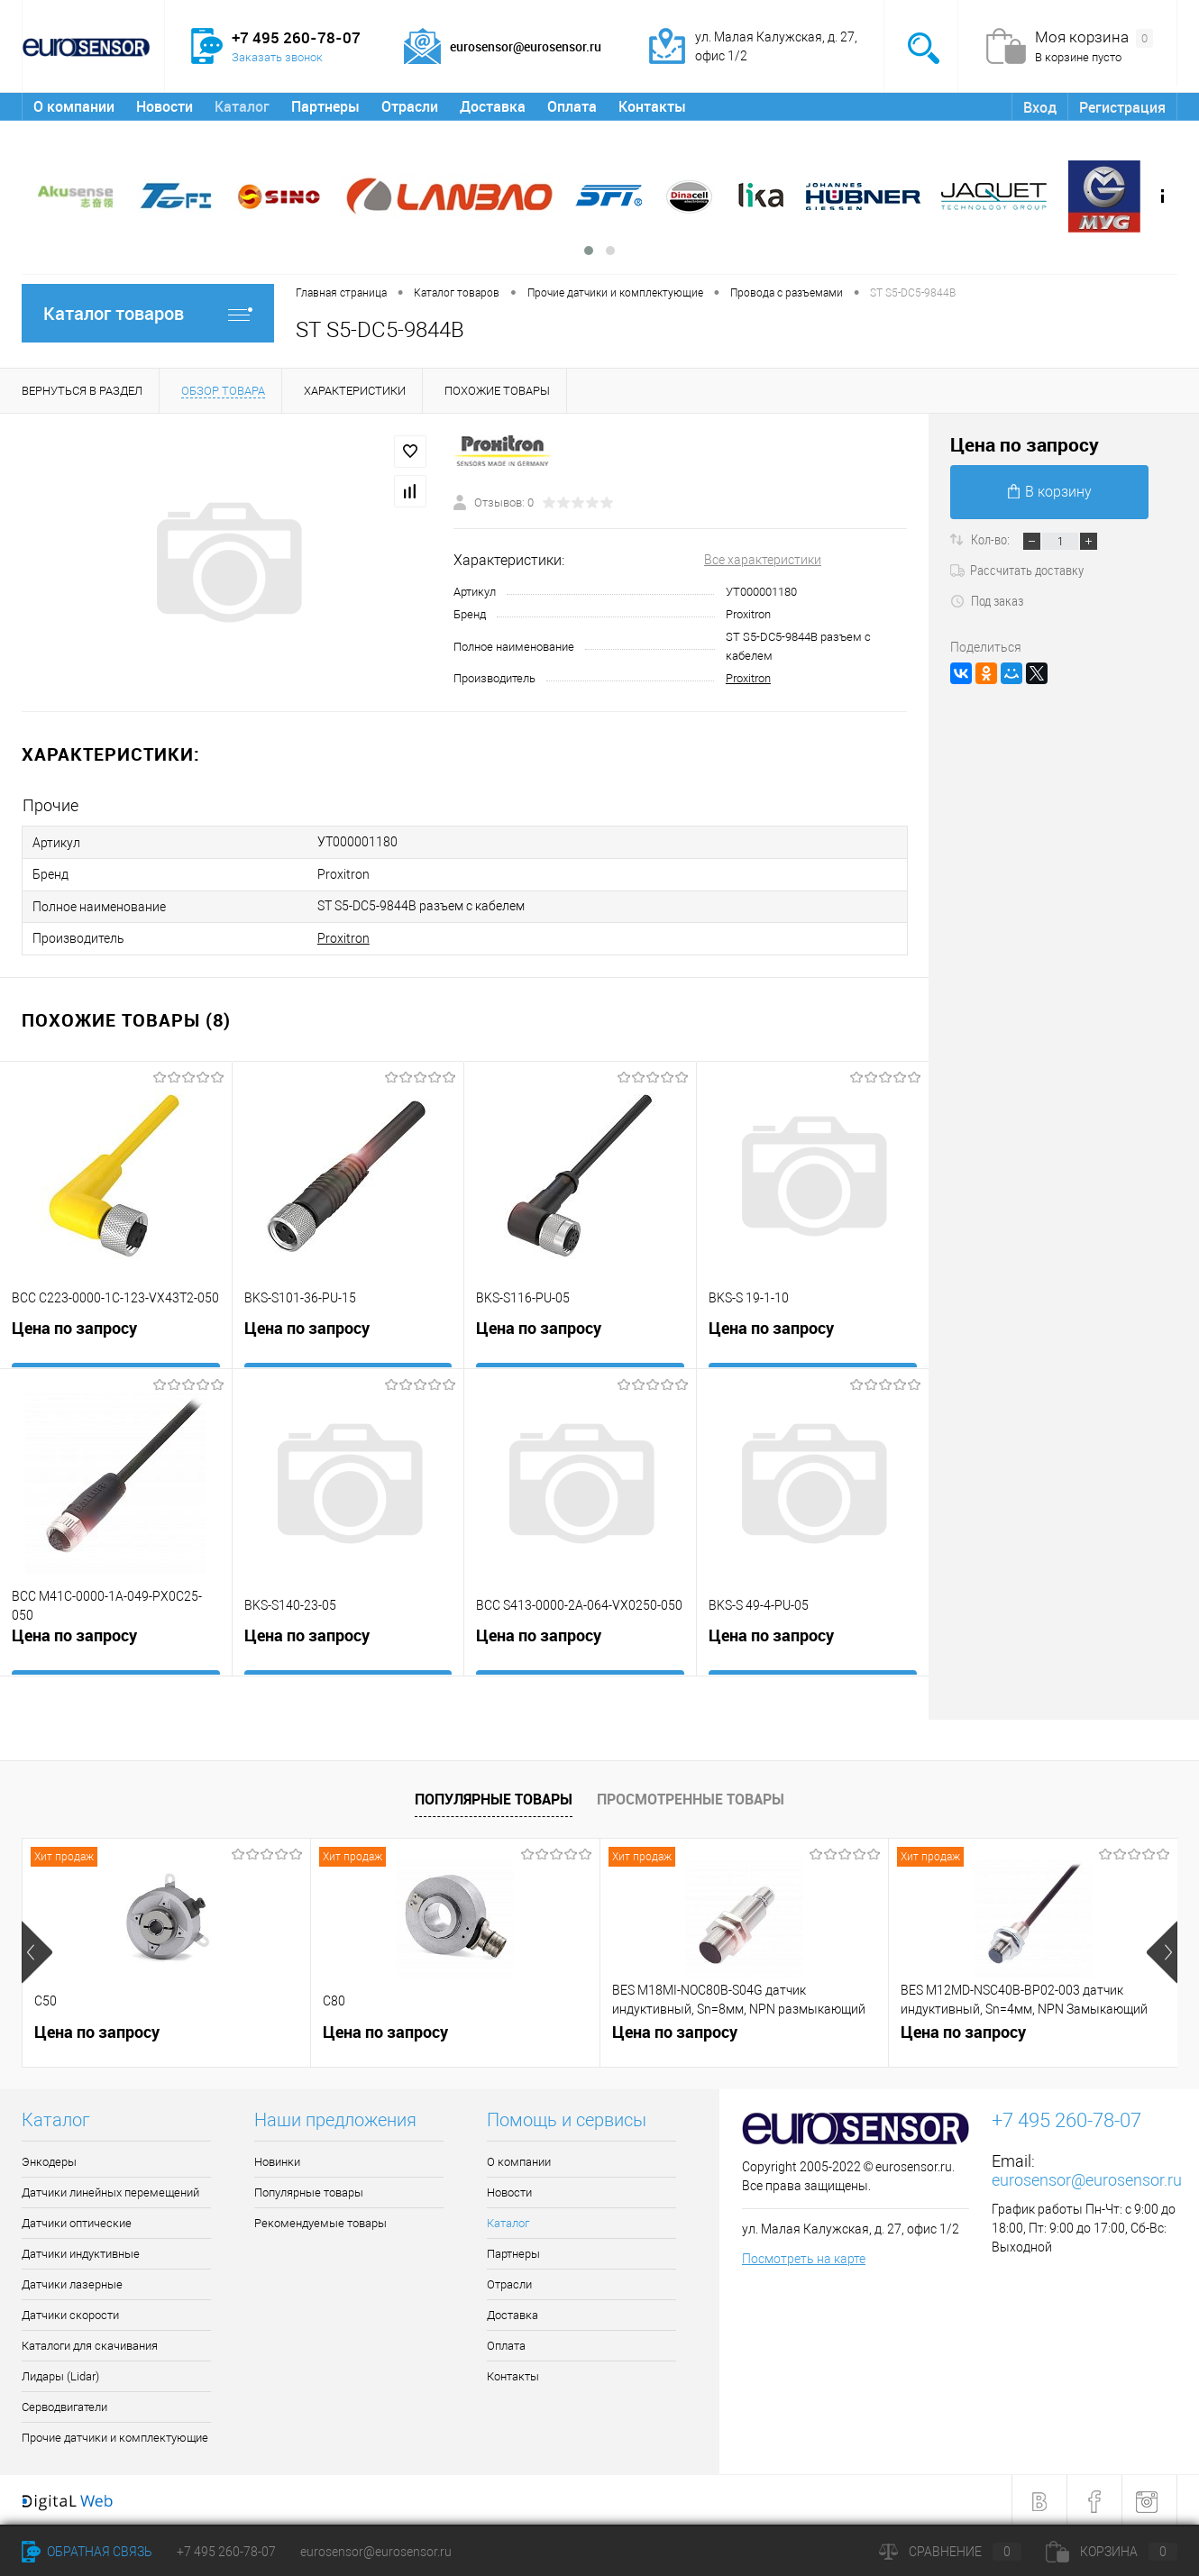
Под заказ (986, 600)
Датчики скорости (70, 2312)
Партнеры (325, 106)
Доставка (493, 106)
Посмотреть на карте (803, 2256)
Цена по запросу (74, 1329)
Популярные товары (493, 1796)
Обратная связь (87, 2551)
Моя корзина (1094, 38)
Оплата (572, 106)
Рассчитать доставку (1017, 570)
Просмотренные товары (690, 1796)
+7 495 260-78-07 (226, 2551)
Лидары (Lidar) (60, 2373)
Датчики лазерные (72, 2281)
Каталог (242, 106)
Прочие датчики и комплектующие (115, 2435)
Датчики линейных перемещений (110, 2190)
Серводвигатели (64, 2404)
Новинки (277, 2159)
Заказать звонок (277, 57)
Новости (164, 106)
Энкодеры (49, 2159)
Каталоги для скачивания (90, 2343)
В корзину (1050, 491)
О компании (73, 106)
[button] (589, 251)
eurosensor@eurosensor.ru (1087, 2177)
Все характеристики (762, 560)
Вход (1040, 107)
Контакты (652, 106)
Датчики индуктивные (81, 2251)
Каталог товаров (147, 313)
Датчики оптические (77, 2220)
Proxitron (748, 678)
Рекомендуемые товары (320, 2220)
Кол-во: (991, 539)
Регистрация (1122, 107)
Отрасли (409, 106)
